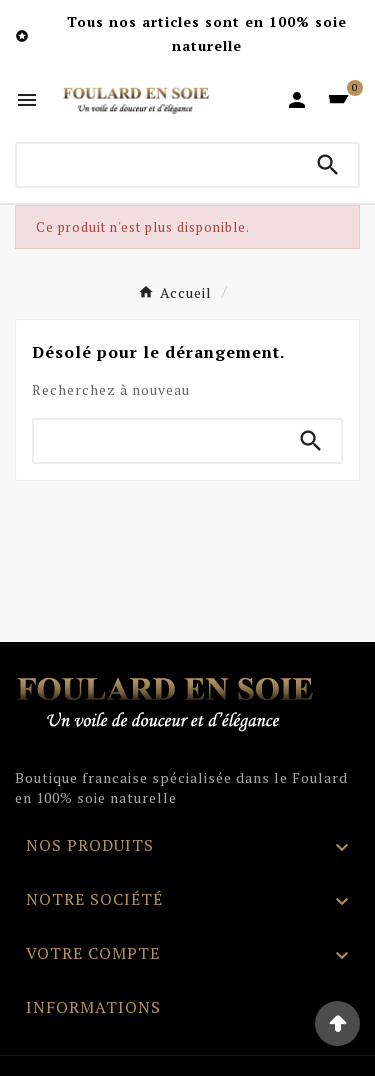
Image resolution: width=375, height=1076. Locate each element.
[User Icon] (297, 100)
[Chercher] (157, 165)
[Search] (328, 165)
